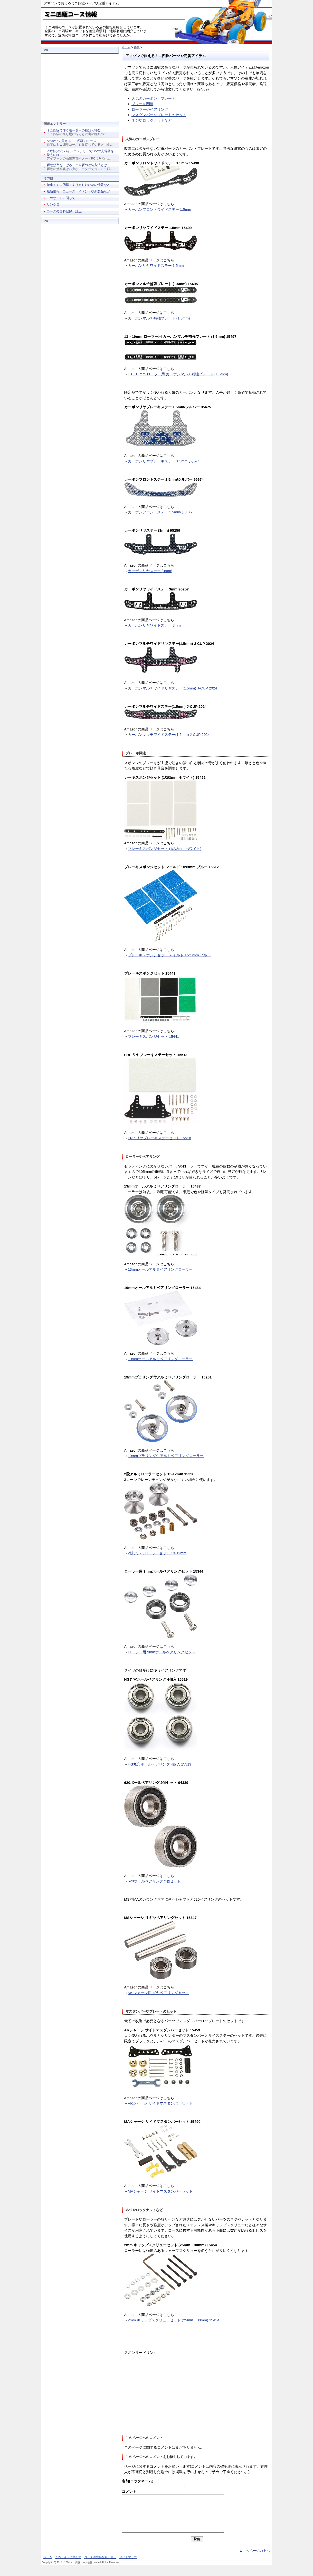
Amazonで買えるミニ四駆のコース (71, 141)
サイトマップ (128, 2564)
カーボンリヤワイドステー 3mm (154, 625)
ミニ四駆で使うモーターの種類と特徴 (74, 130)
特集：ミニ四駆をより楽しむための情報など (78, 185)
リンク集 (53, 204)
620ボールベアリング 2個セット (154, 1881)
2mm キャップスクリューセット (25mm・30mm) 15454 (173, 2320)
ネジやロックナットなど (152, 120)
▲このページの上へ (254, 2558)
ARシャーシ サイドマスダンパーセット (160, 2103)
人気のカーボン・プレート (153, 98)
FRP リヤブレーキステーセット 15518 (159, 1138)
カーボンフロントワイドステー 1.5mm (159, 209)
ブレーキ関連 (142, 104)
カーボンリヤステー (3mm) (150, 571)
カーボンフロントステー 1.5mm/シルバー (162, 512)
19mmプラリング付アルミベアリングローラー (166, 1456)
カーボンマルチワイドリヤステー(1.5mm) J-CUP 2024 (172, 688)
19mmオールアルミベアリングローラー (160, 1359)
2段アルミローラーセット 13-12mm (157, 1553)
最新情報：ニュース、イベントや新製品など (78, 191)
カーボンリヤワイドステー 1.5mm (156, 265)
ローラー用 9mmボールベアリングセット (162, 1652)
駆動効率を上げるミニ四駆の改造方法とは (77, 165)
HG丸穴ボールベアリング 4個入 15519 (159, 1764)
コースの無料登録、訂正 (64, 211)
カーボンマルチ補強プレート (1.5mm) (159, 318)
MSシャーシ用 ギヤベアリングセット (158, 1993)
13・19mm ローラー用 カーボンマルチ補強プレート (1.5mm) (178, 374)
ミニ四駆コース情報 (70, 13)
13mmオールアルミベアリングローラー (160, 1269)
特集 (137, 47)
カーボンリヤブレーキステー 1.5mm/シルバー (165, 461)
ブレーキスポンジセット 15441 (153, 1036)
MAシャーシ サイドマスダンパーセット (160, 2191)
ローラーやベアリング (150, 109)
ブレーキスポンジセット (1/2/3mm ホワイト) (164, 849)
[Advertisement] (195, 2396)
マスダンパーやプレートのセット (159, 115)
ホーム (126, 47)
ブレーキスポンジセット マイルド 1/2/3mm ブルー (169, 955)
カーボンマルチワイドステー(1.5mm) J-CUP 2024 (169, 734)
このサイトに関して (61, 198)
